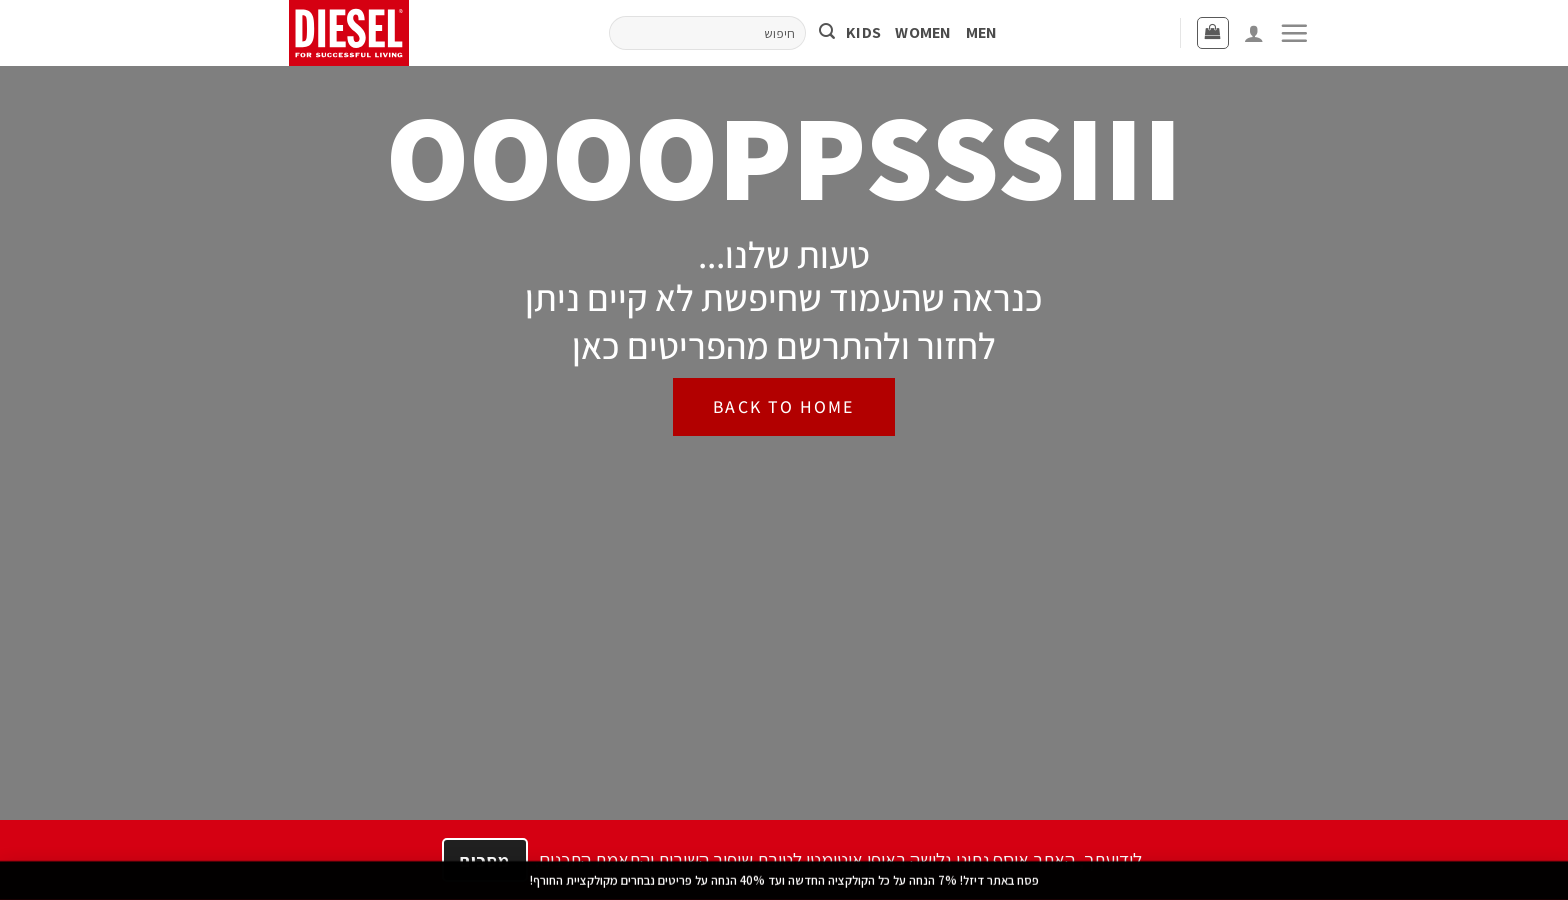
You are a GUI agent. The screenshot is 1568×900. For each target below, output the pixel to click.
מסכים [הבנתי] (485, 861)
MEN (982, 32)
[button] (1294, 33)
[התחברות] (1254, 33)
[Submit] (827, 33)
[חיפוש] (707, 32)
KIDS (863, 32)
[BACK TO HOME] (783, 407)
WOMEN (923, 32)
